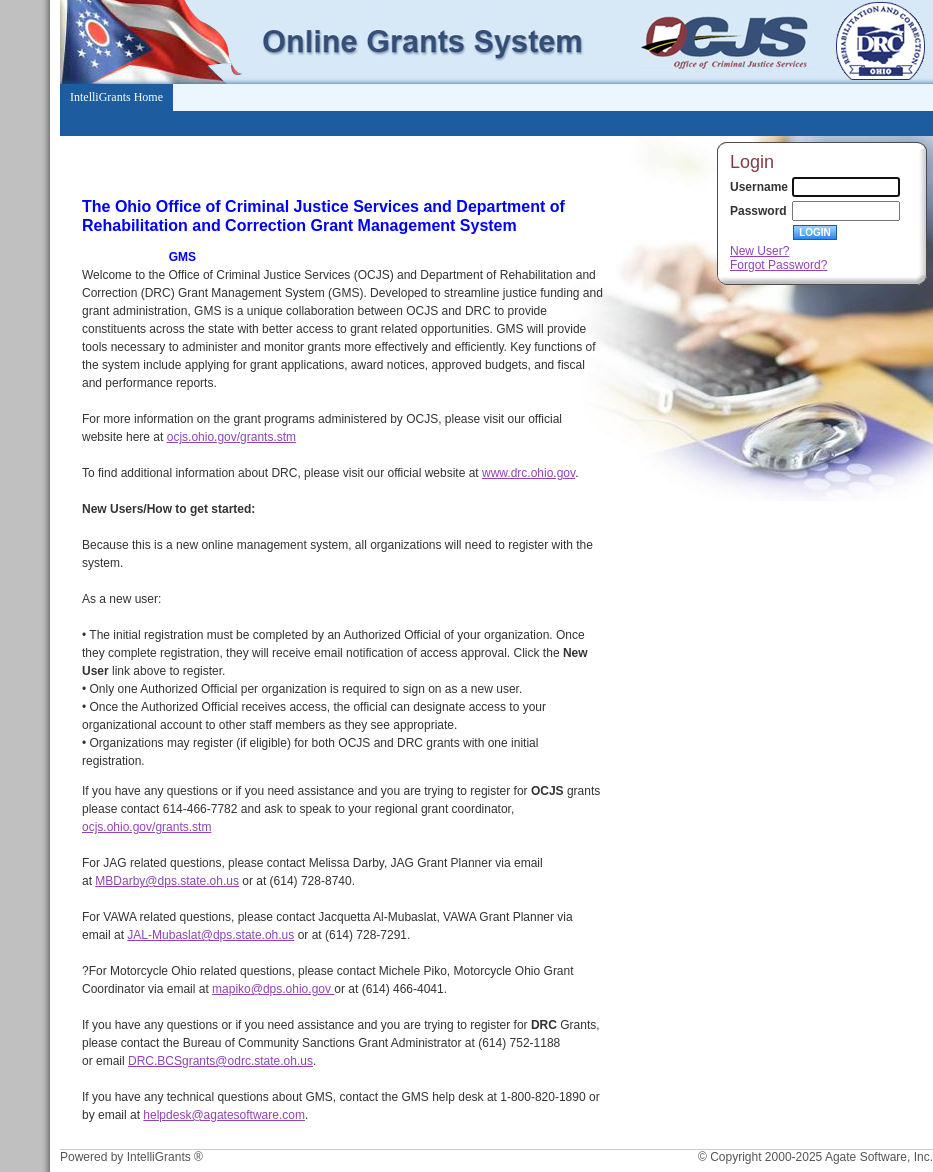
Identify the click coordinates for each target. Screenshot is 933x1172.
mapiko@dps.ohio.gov (273, 989)
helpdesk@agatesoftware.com (224, 1115)
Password (758, 211)
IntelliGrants (159, 1157)
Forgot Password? (778, 265)
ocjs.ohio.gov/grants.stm (231, 437)
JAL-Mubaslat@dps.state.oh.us (210, 935)
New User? (759, 251)
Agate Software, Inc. (879, 1157)
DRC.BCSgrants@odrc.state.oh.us (220, 1061)
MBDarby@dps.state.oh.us (167, 881)
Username (759, 187)
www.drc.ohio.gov (528, 473)
